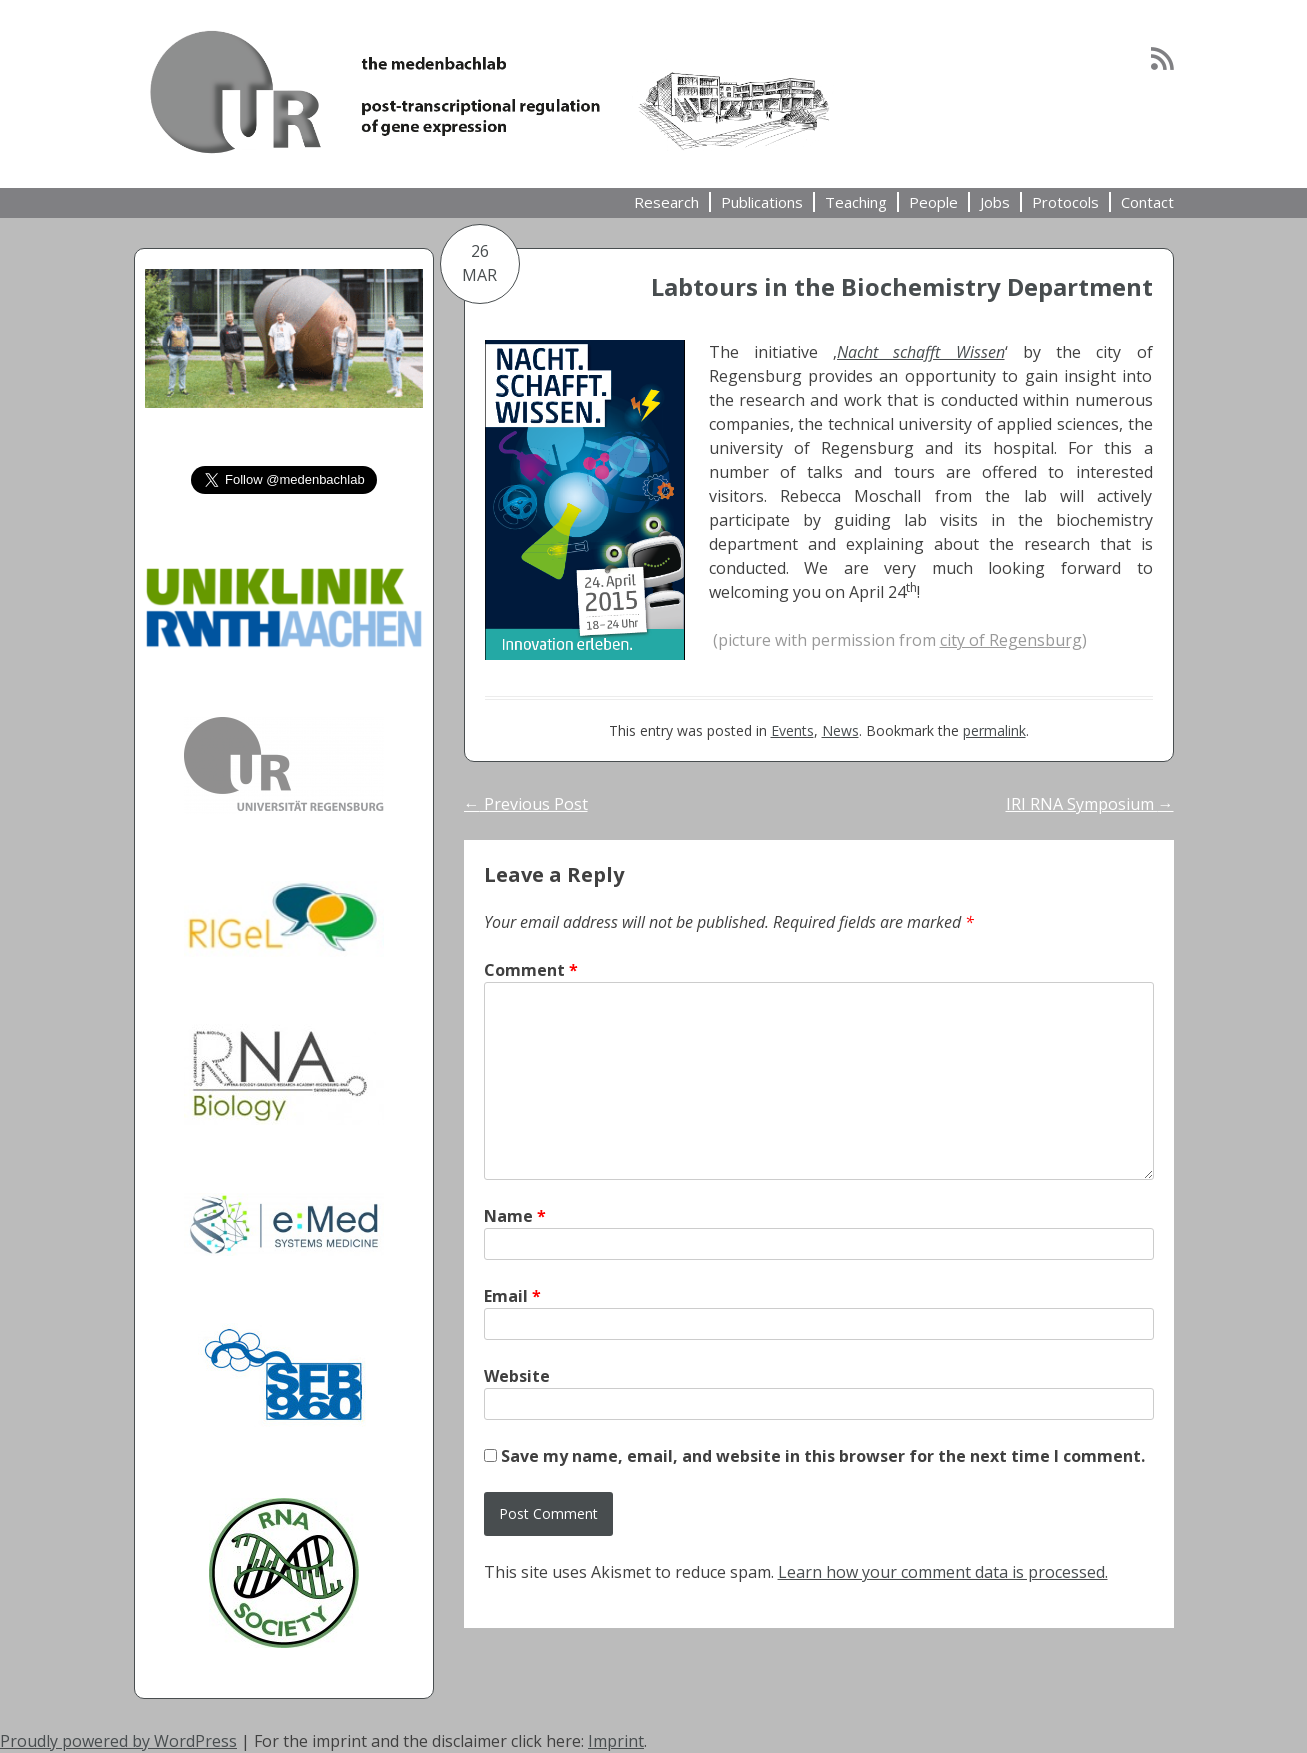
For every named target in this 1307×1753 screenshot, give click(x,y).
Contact (1147, 202)
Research (666, 202)
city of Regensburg (1011, 640)
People (933, 202)
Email (512, 1296)
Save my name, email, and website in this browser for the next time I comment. (823, 1456)
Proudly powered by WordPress (118, 1741)
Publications (762, 202)
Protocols (1065, 202)
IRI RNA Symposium (1090, 804)
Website (517, 1376)
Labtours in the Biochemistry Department (902, 286)
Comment (531, 970)
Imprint (616, 1741)
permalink (994, 730)
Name (515, 1216)
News (840, 730)
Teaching (856, 202)
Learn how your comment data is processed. (943, 1572)
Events (792, 730)
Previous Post (526, 804)
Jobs (995, 202)
